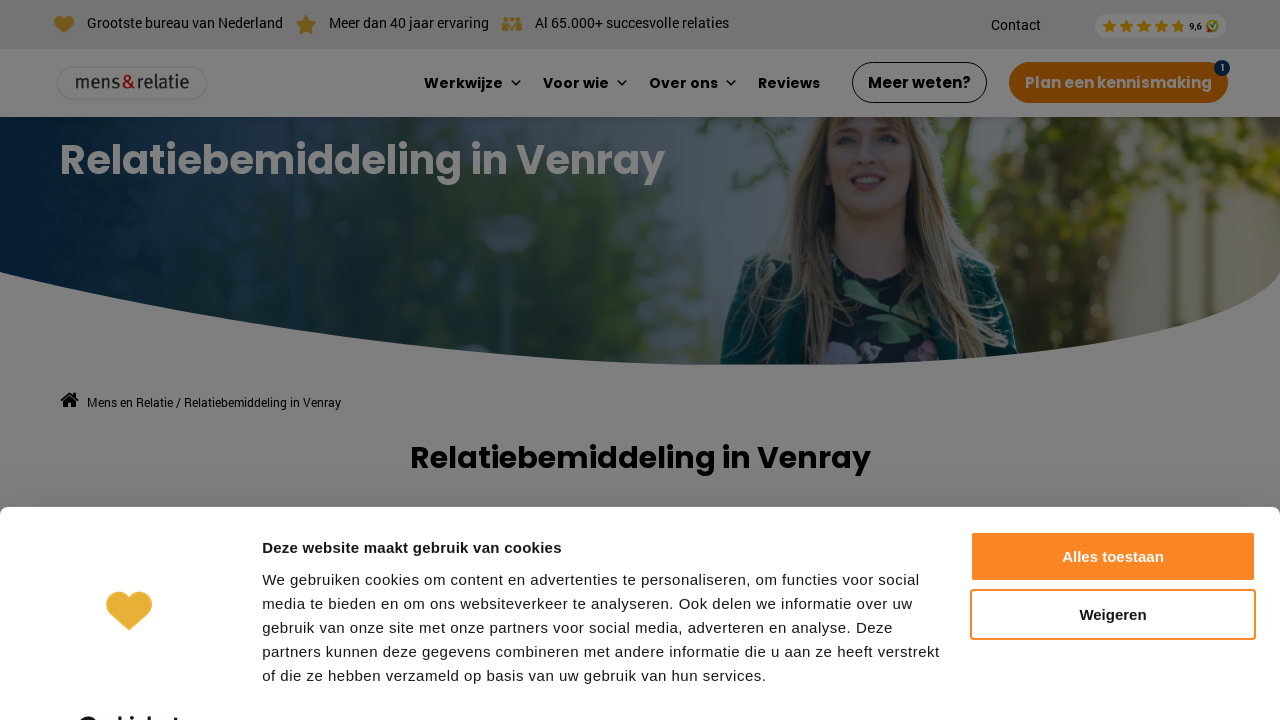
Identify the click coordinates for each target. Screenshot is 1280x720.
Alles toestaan (1113, 506)
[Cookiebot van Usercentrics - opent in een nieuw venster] (129, 681)
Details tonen (309, 680)
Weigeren (1112, 564)
